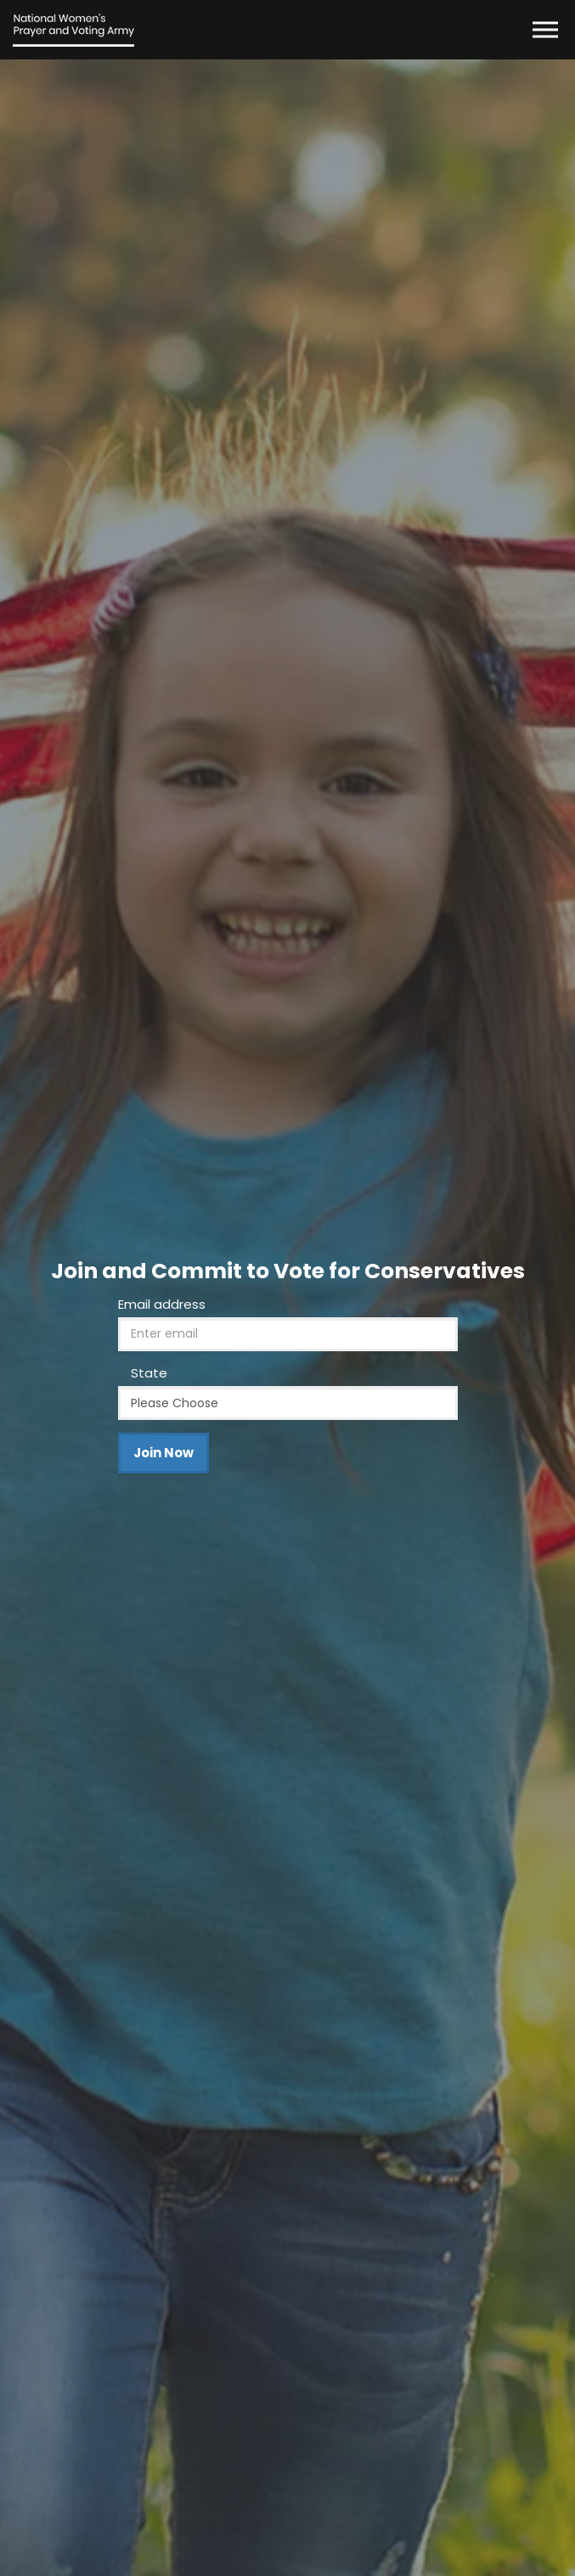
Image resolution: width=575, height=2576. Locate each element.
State (149, 1373)
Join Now (163, 1453)
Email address (162, 1304)
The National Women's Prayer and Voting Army (73, 30)
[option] (287, 1317)
